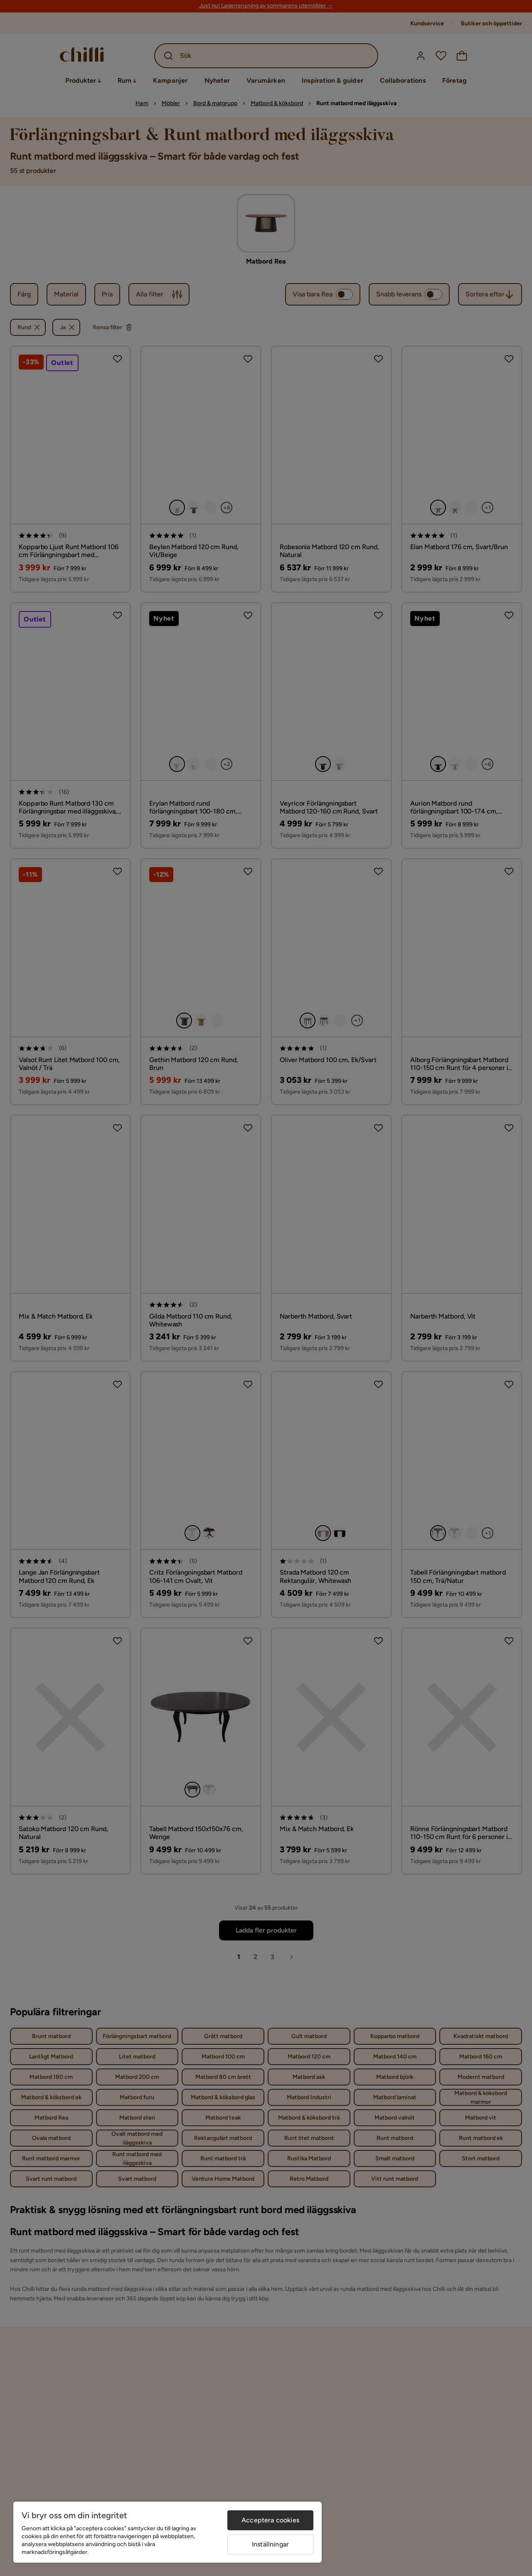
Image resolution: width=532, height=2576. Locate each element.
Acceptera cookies (270, 2520)
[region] (167, 2532)
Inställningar (270, 2544)
